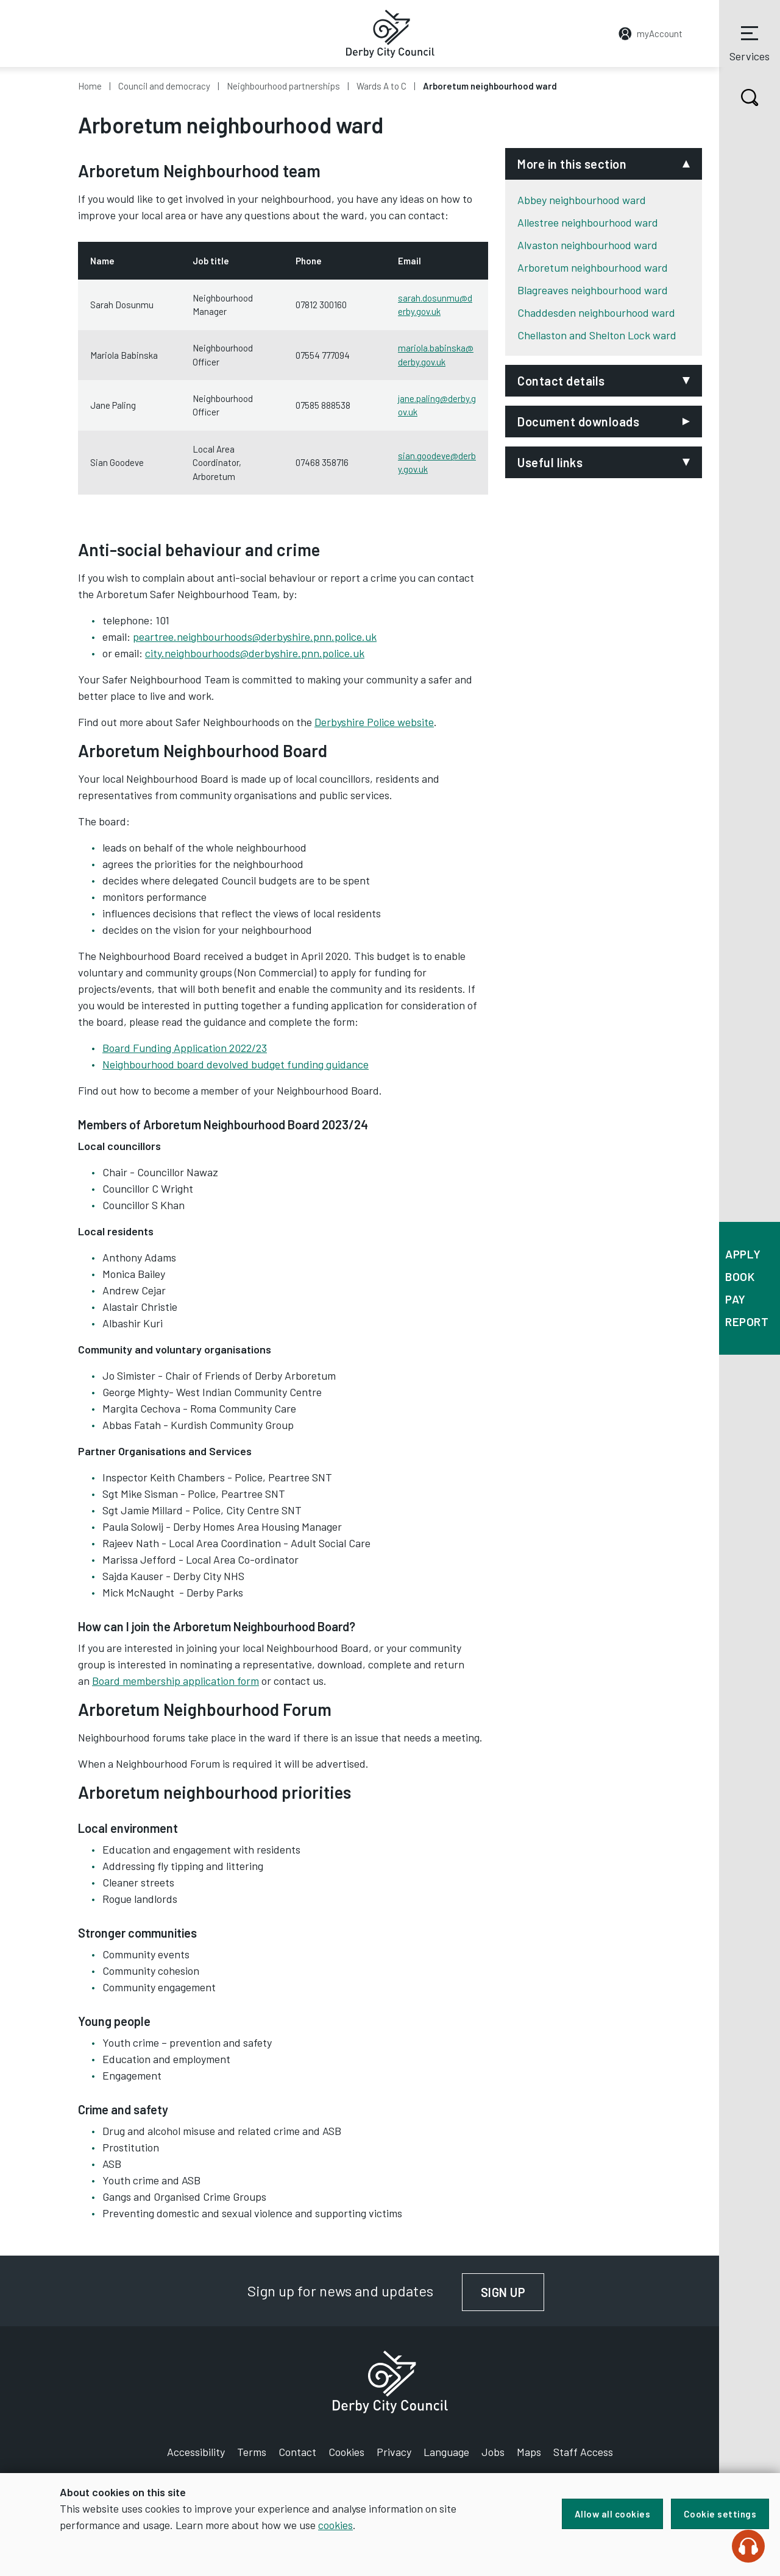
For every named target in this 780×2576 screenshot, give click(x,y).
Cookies (346, 2451)
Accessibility (196, 2451)
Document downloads (578, 421)
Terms (251, 2451)
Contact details (561, 380)
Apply (743, 1254)
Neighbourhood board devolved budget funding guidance (235, 1064)
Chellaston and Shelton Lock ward (596, 335)
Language (446, 2451)
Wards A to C (381, 85)
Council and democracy (164, 85)
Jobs (493, 2451)
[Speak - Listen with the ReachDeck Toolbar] (748, 2546)
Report (746, 1321)
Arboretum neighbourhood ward (592, 267)
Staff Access (583, 2451)
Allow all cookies (611, 2513)
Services (749, 42)
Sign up (513, 2292)
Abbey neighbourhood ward (581, 199)
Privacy (394, 2451)
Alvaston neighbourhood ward (587, 245)
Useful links (550, 462)
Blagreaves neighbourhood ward (592, 290)
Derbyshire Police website (374, 722)
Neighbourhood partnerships (283, 85)
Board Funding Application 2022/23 (184, 1047)
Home (90, 85)
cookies (335, 2525)
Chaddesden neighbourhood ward (596, 312)
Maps (529, 2451)
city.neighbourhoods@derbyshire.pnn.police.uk (254, 653)
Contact (297, 2451)
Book (739, 1276)
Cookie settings (720, 2513)
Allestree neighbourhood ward (587, 222)
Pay (735, 1299)
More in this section (571, 164)
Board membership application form (175, 1680)
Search (739, 97)
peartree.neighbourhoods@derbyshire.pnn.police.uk (255, 636)
